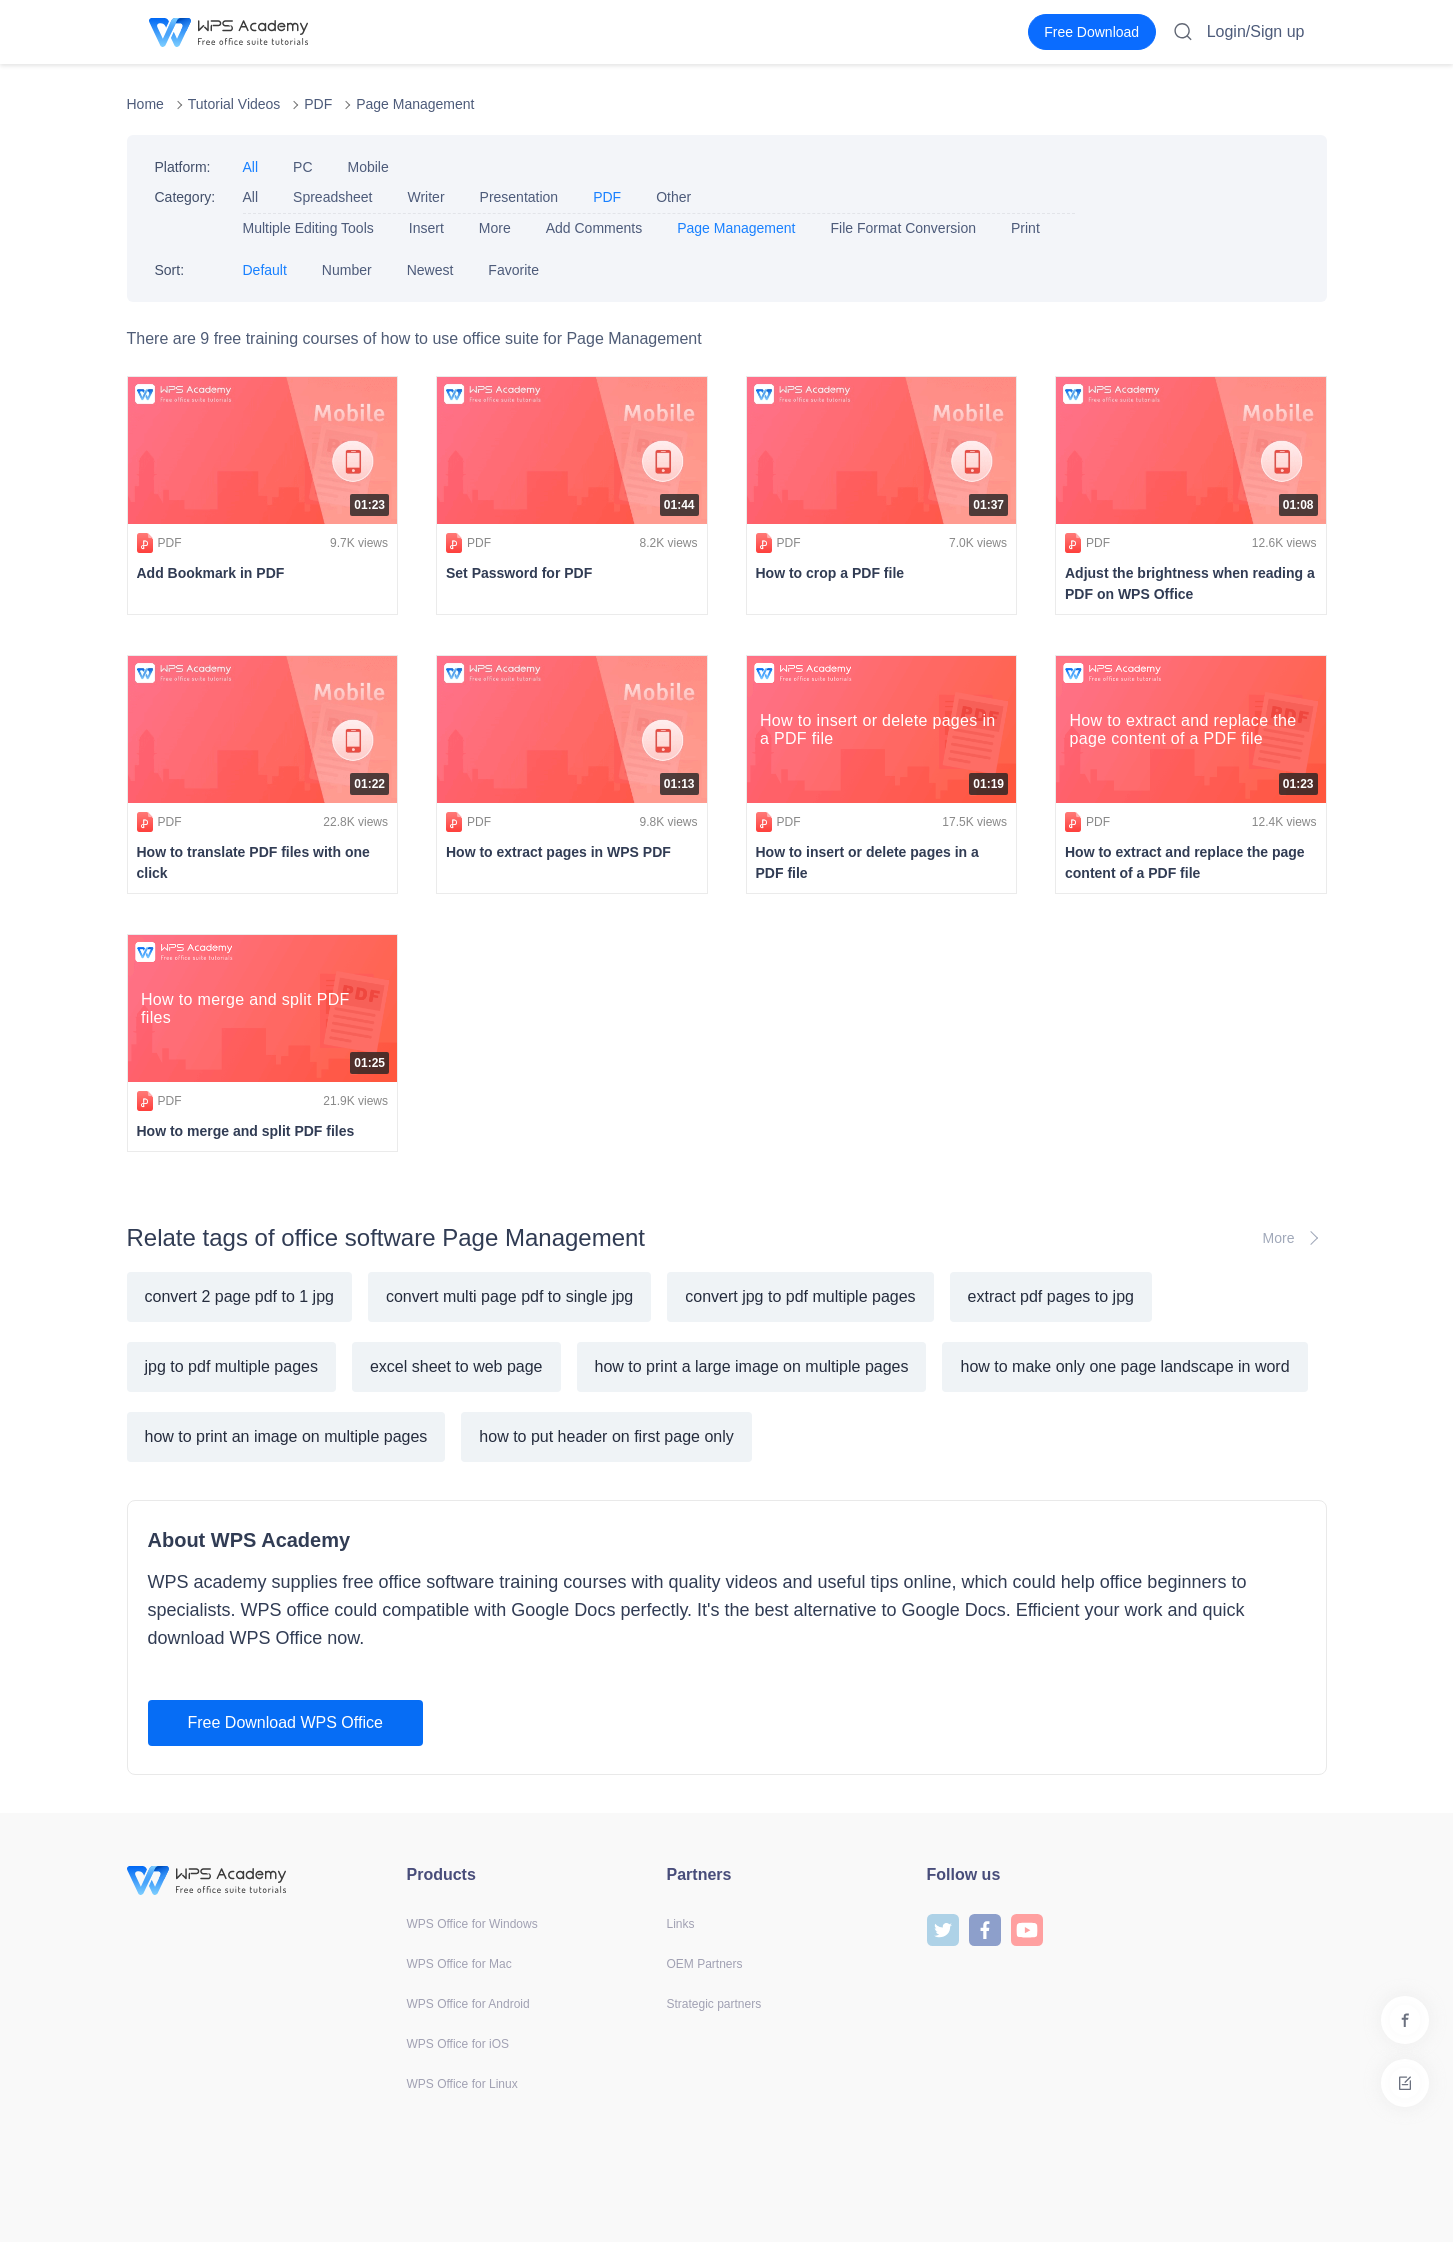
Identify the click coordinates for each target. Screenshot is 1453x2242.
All (251, 167)
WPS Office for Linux (462, 2084)
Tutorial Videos (234, 104)
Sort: (170, 270)
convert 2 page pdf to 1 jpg (239, 1296)
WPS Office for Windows (472, 1924)
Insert (426, 228)
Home (145, 104)
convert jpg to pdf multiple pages (800, 1296)
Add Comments (594, 228)
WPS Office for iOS (458, 2044)
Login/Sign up (1256, 31)
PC (302, 167)
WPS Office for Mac (459, 1964)
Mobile (368, 167)
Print (1025, 228)
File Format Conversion (903, 228)
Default (265, 270)
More (495, 228)
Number (347, 270)
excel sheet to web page (456, 1366)
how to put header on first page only (606, 1436)
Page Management (415, 104)
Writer (425, 197)
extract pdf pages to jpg (1051, 1296)
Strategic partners (714, 2004)
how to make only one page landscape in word (1124, 1366)
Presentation (519, 197)
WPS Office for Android (468, 2004)
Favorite (513, 270)
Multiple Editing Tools (308, 228)
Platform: (183, 167)
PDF (318, 104)
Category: (185, 197)
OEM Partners (705, 1964)
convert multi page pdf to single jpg (509, 1296)
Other (673, 197)
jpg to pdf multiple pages (231, 1366)
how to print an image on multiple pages (286, 1436)
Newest (430, 270)
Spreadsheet (332, 197)
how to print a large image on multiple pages (752, 1366)
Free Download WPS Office (285, 1722)
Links (681, 1924)
